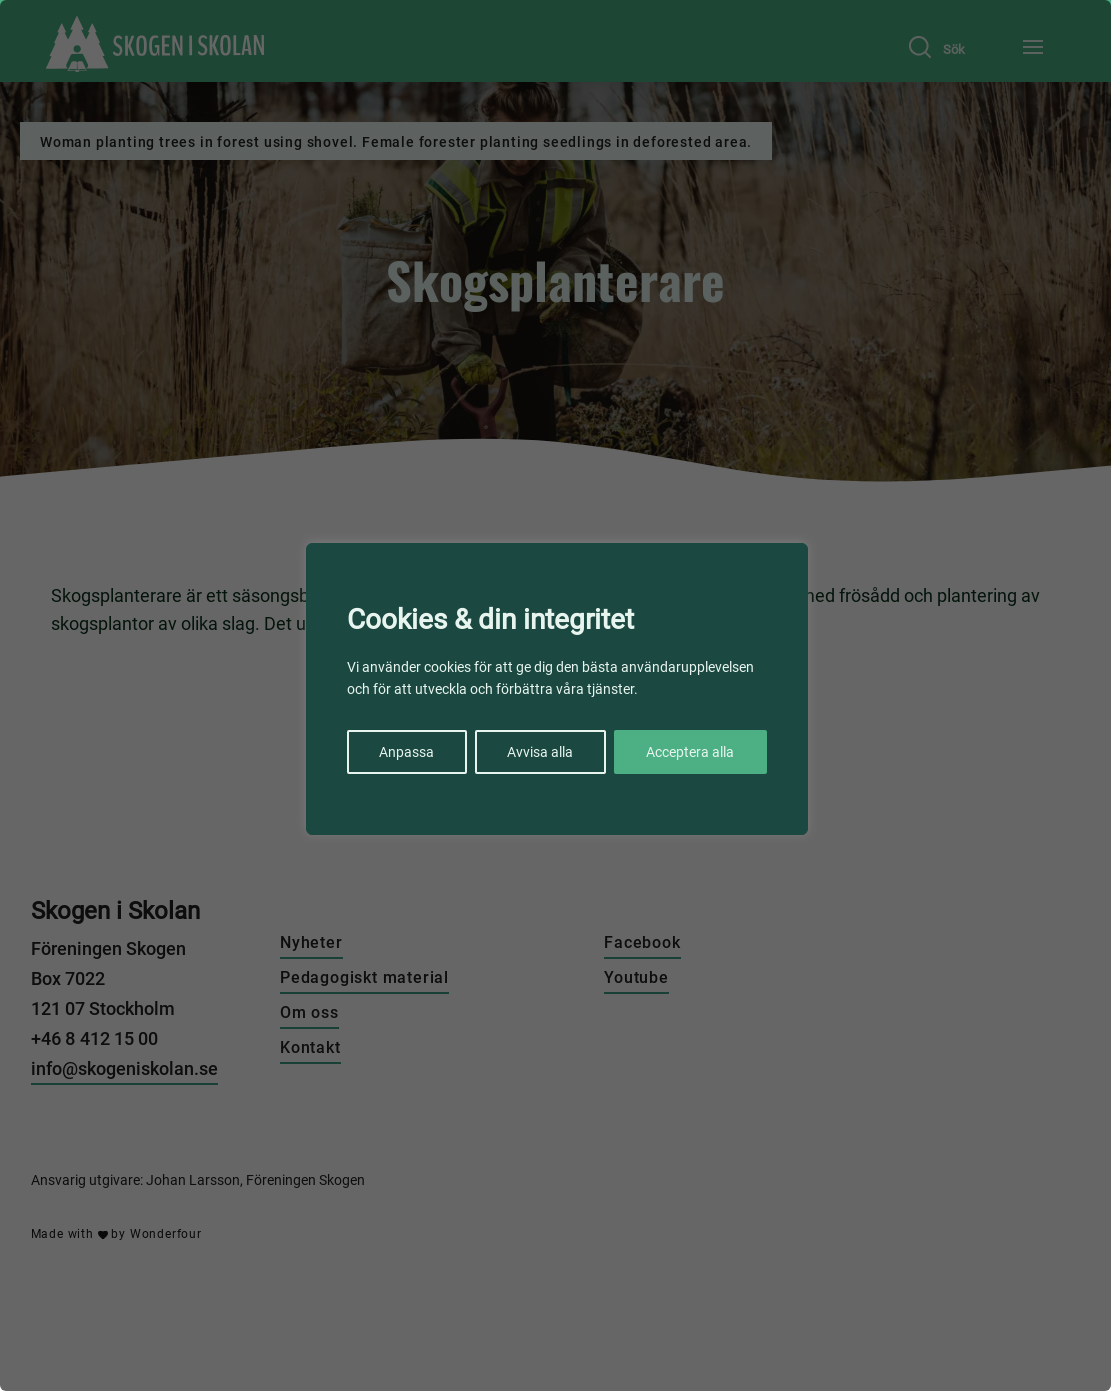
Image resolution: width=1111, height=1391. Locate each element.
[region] (555, 695)
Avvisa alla (540, 752)
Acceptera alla (690, 752)
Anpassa (406, 752)
